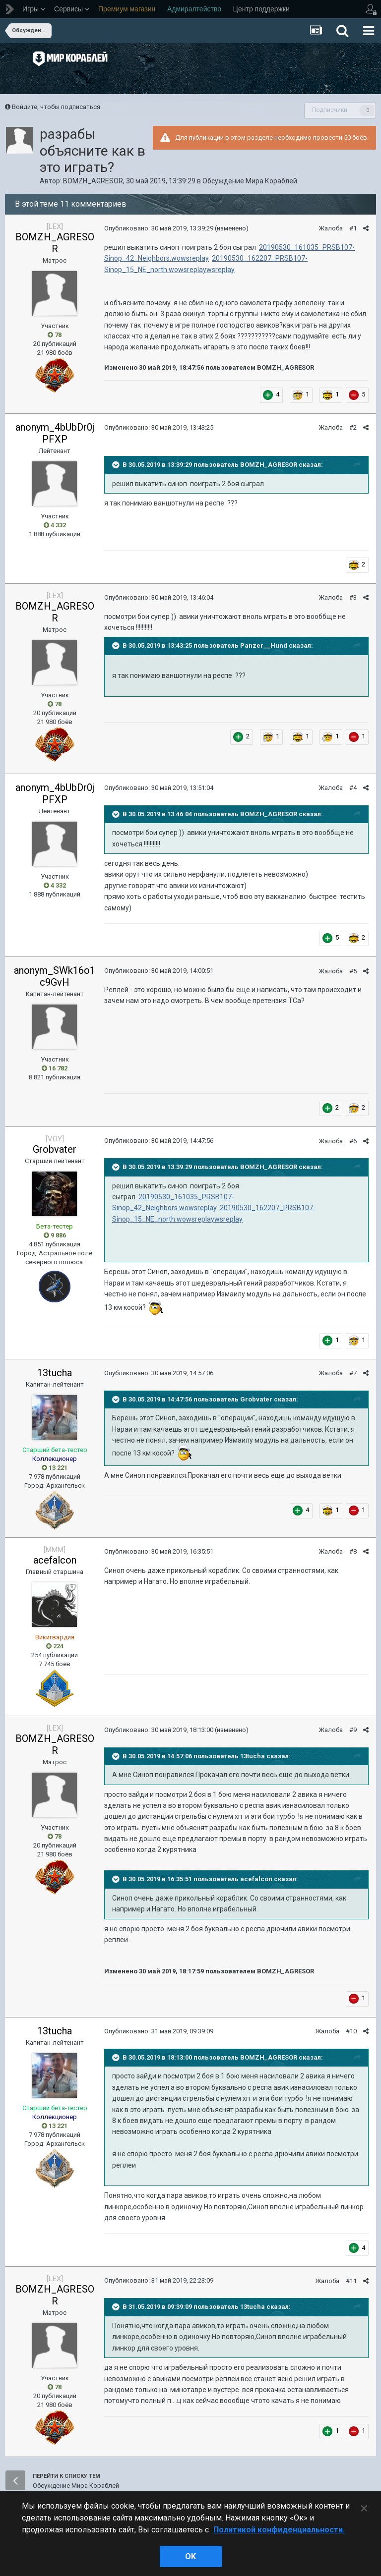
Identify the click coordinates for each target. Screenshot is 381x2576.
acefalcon (54, 1560)
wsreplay (220, 270)
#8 (353, 1551)
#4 (353, 787)
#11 (351, 2281)
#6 (353, 1141)
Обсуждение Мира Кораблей (249, 181)
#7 (353, 1373)
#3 (353, 597)
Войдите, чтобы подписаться (56, 107)
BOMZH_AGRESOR (93, 181)
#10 (351, 2031)
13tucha (54, 1373)
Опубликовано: (158, 228)
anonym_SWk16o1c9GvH (54, 976)
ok (190, 2556)
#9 (353, 1730)
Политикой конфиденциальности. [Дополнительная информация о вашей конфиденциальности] (279, 2529)
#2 (353, 427)
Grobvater (54, 1149)
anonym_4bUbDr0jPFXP (54, 433)
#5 (353, 971)
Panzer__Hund (263, 646)
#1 (353, 228)
